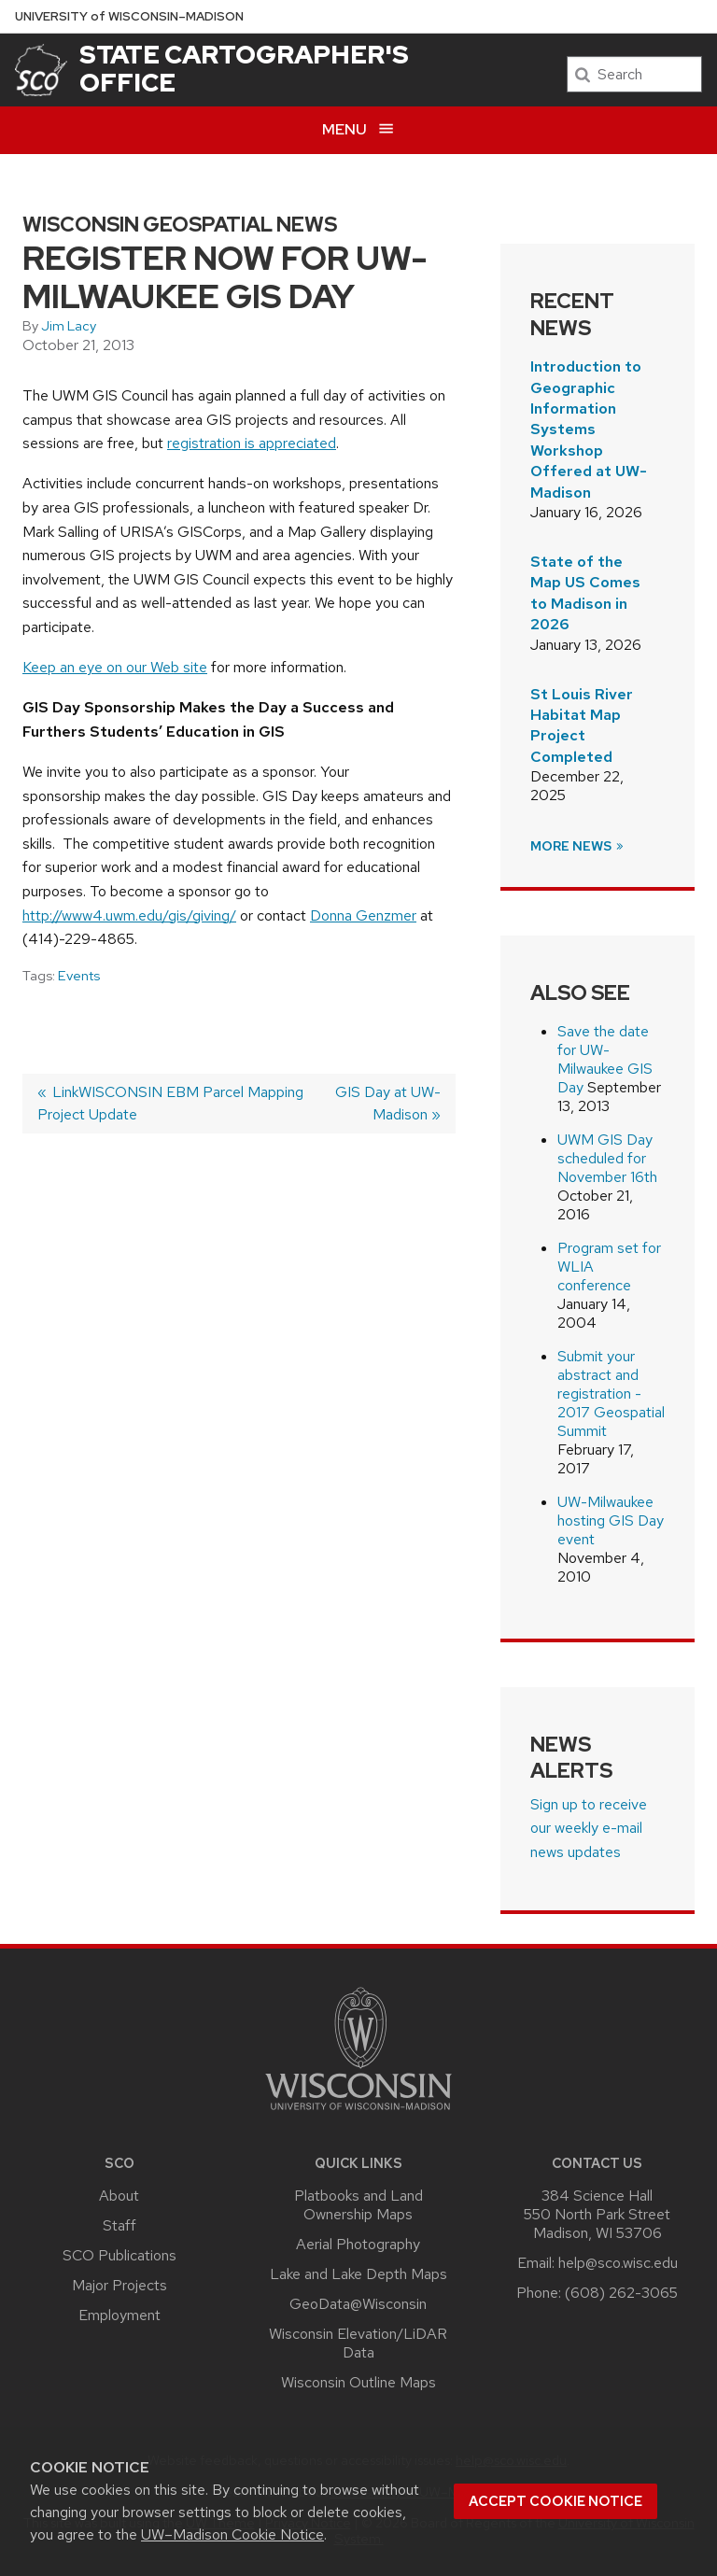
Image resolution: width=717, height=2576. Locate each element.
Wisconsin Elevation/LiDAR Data (358, 2343)
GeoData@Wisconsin (358, 2304)
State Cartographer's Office (244, 68)
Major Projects (119, 2285)
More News (578, 846)
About (119, 2195)
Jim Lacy (68, 326)
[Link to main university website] (358, 2113)
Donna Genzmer (363, 915)
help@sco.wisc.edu (618, 2263)
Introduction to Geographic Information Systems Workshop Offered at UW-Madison (588, 429)
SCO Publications (119, 2255)
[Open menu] (358, 130)
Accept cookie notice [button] (555, 2501)
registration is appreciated (251, 443)
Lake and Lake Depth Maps (358, 2274)
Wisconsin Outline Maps (358, 2382)
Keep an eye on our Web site (114, 667)
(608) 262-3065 (621, 2292)
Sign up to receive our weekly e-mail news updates (588, 1828)
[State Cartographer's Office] (41, 70)
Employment (119, 2315)
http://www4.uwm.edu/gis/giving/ (129, 915)
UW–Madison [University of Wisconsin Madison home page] (129, 16)
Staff (119, 2225)
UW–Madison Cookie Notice (232, 2534)
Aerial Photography (358, 2244)
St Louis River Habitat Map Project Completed (581, 725)
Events (79, 975)
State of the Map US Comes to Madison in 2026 (585, 593)
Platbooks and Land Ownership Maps (358, 2205)
